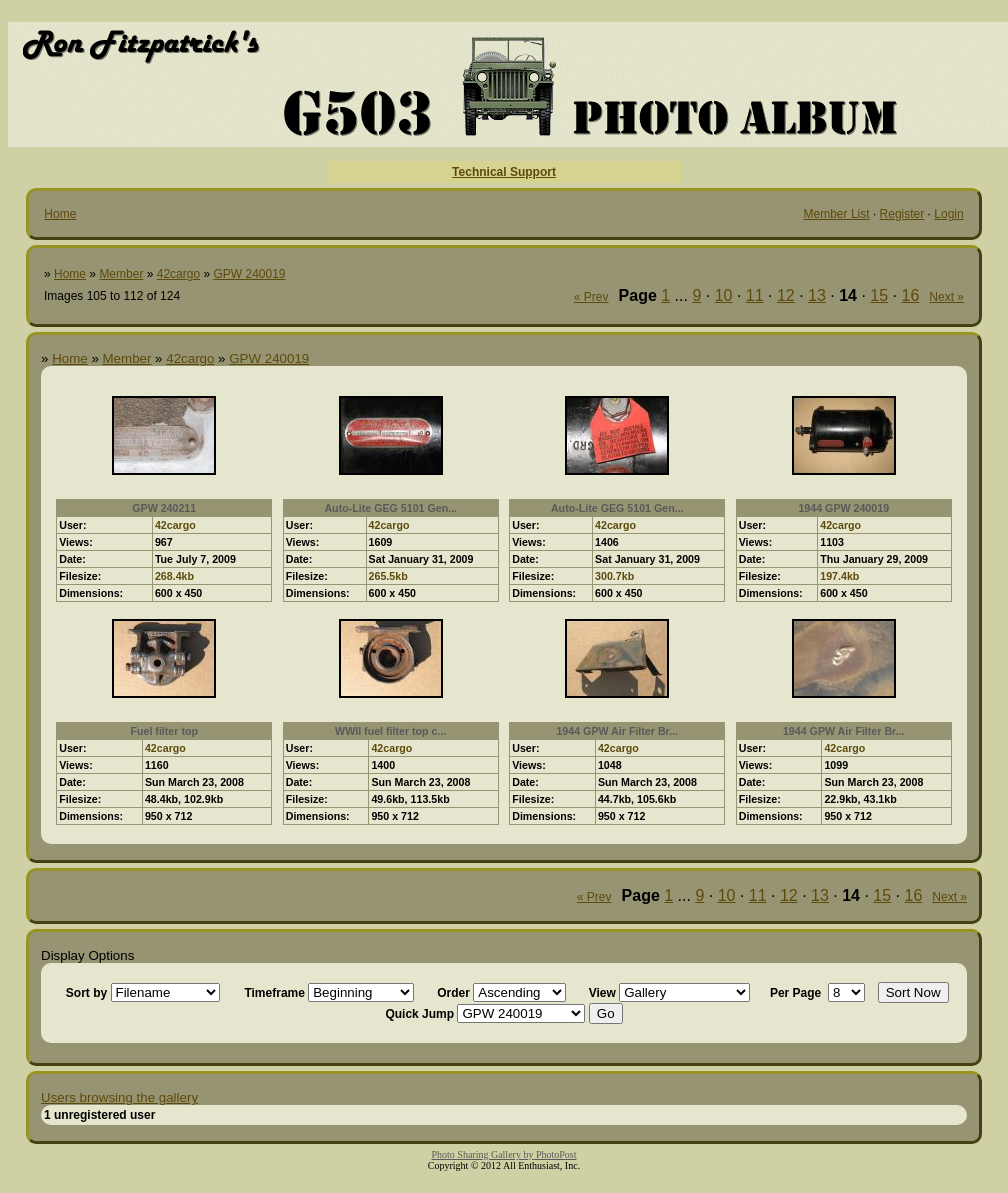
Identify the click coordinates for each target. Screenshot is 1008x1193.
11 (755, 295)
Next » (946, 297)
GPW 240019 (249, 274)
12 (786, 295)
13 (817, 295)
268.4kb (174, 576)
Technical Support (504, 172)
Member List (837, 214)
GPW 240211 (164, 508)
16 (911, 295)
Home (60, 214)
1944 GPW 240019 (843, 508)
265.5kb (388, 576)
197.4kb (839, 576)
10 (724, 295)
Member (121, 274)
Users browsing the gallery (119, 1097)
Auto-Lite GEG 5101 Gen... (390, 508)
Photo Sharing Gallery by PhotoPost (503, 1154)
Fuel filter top (164, 731)
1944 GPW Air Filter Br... (617, 731)
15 (879, 295)
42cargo (178, 274)
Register (902, 214)
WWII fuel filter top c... (390, 731)
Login (948, 214)
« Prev (591, 297)
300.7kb (614, 576)
